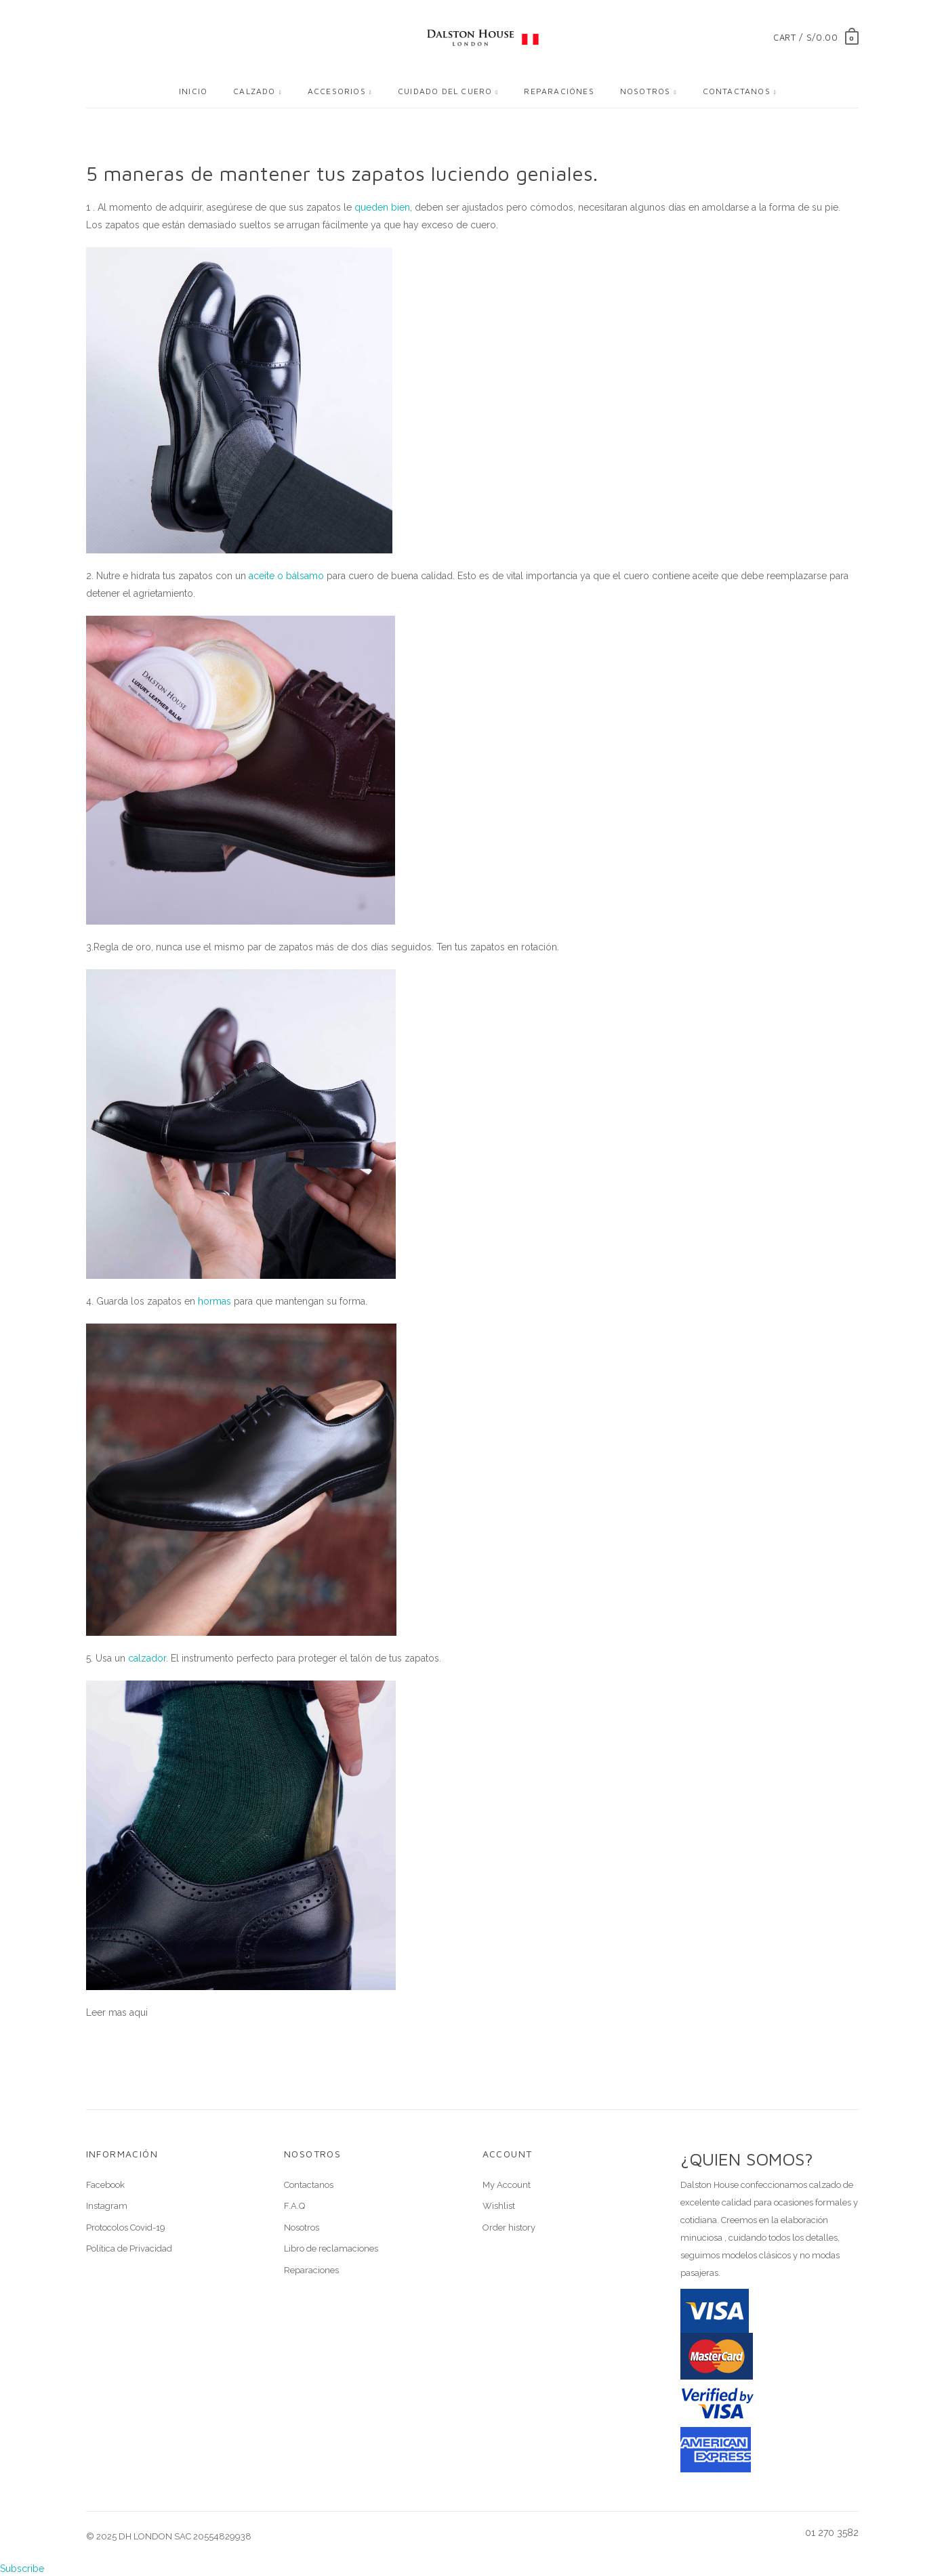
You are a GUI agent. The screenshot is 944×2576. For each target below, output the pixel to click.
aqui (138, 2012)
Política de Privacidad (129, 2248)
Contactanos (737, 91)
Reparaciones (311, 2270)
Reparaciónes (559, 91)
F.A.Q (294, 2206)
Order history (509, 2227)
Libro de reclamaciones (331, 2248)
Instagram (106, 2206)
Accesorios (337, 91)
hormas (214, 1301)
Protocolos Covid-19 (125, 2227)
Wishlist (499, 2206)
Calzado (254, 91)
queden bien (382, 207)
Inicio (193, 91)
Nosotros (645, 91)
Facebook (105, 2185)
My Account (507, 2185)
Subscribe (22, 2568)
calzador (147, 1658)
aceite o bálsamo (286, 575)
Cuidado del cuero (445, 91)
